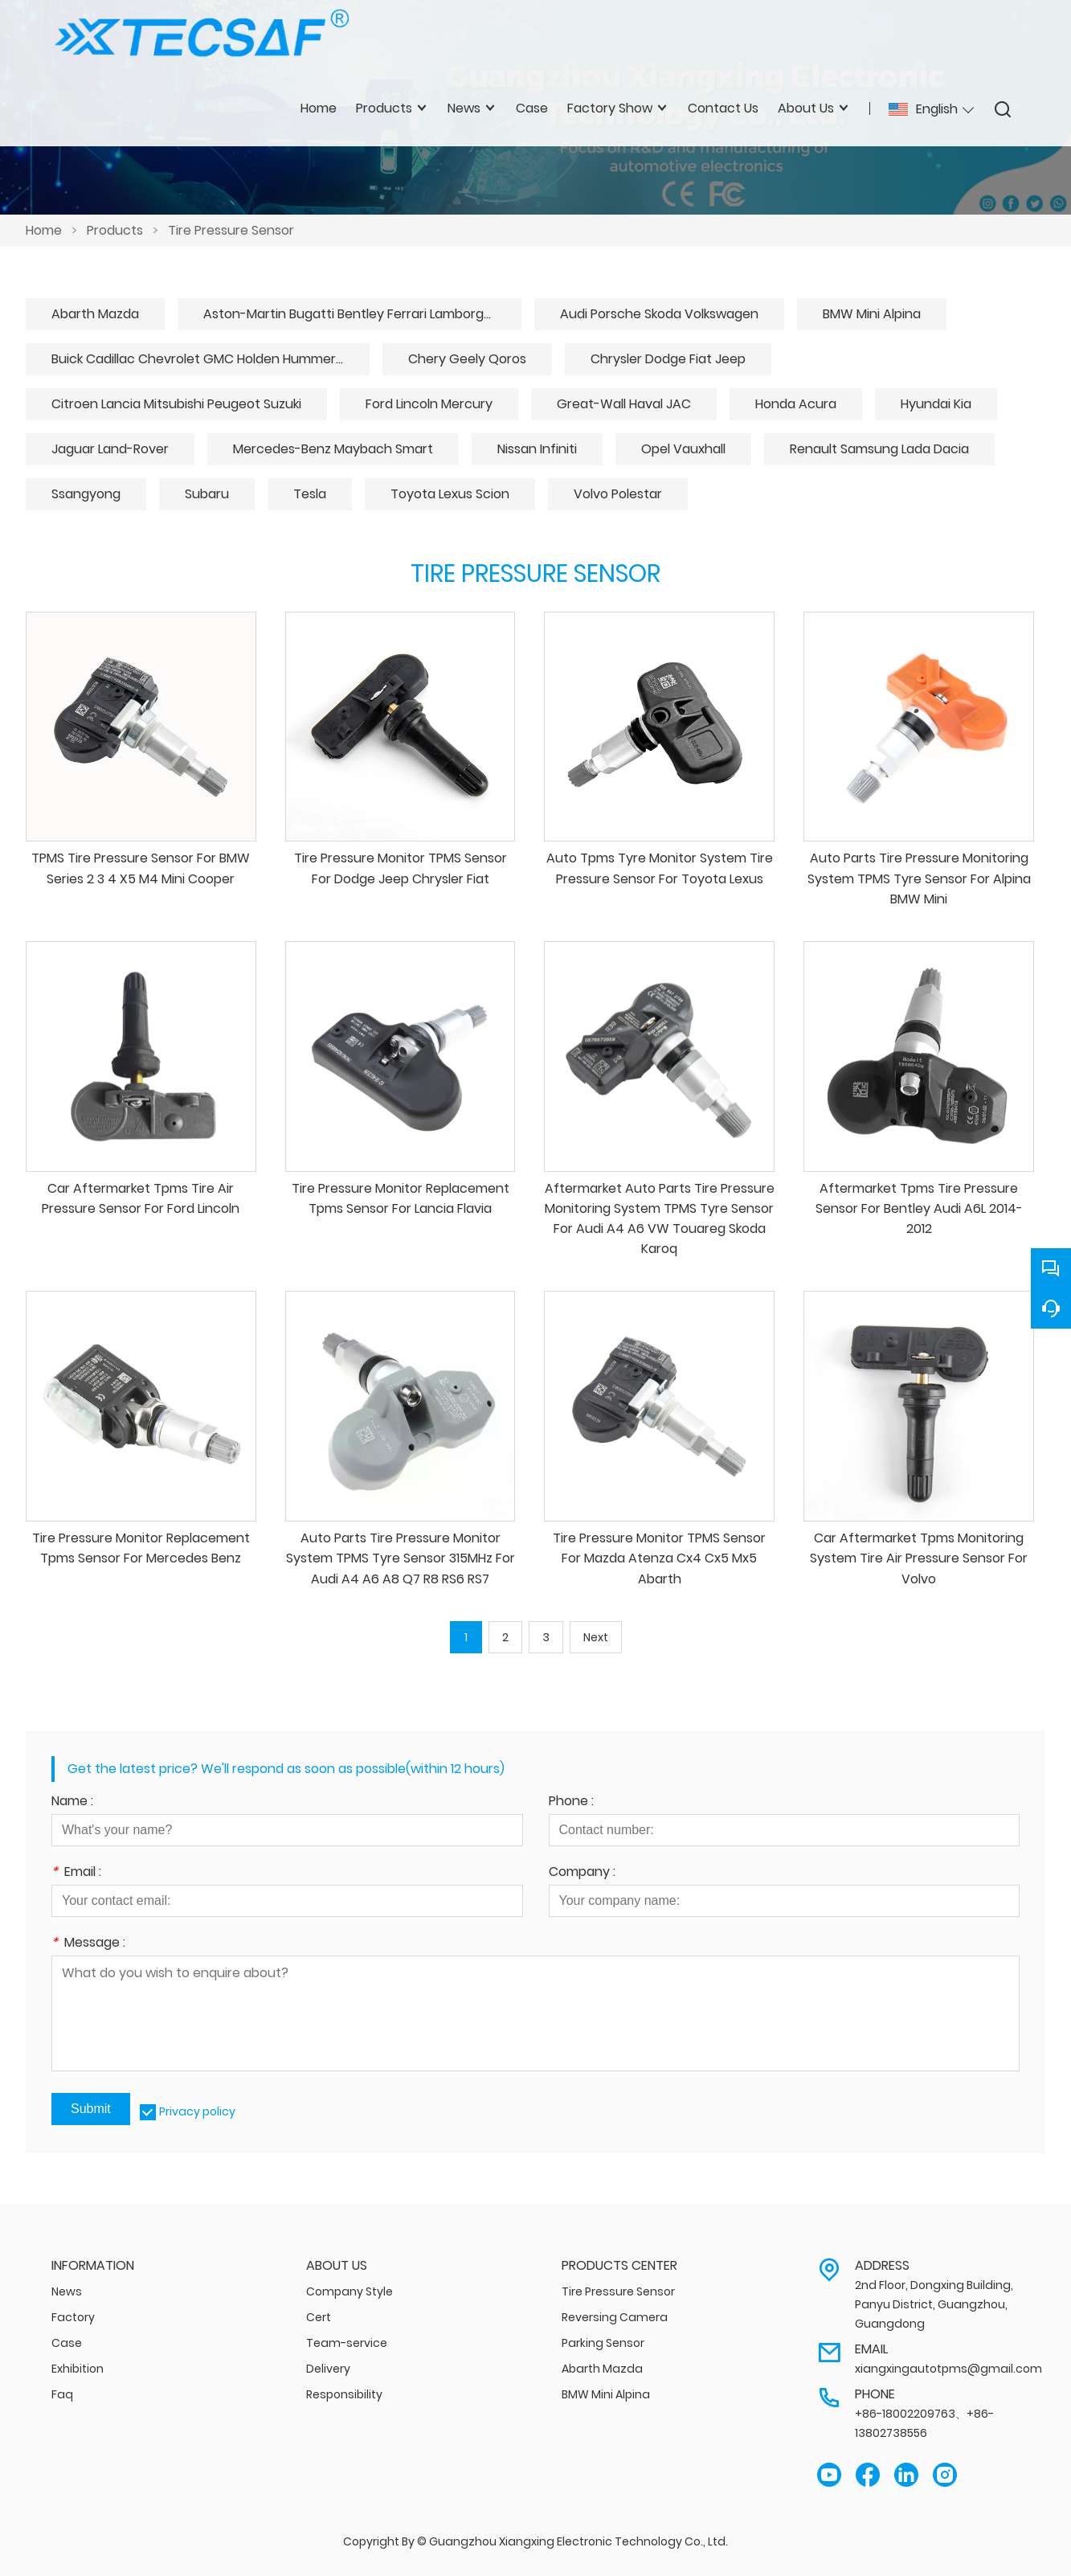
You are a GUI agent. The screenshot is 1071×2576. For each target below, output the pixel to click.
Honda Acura (795, 404)
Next (595, 1637)
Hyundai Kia (936, 404)
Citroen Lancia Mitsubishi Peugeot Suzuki (176, 404)
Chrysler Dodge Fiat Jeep (668, 359)
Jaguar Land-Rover (110, 449)
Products (115, 230)
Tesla (309, 494)
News (66, 2291)
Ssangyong (86, 494)
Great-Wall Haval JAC (624, 404)
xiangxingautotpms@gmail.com (948, 2369)
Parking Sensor (603, 2343)
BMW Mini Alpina (872, 314)
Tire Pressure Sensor (231, 230)
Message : (88, 1943)
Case (66, 2343)
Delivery (328, 2369)
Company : (582, 1873)
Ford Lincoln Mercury (429, 404)
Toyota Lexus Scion (449, 494)
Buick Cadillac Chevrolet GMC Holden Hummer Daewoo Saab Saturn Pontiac (210, 359)
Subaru (207, 494)
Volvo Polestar (618, 494)
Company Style (349, 2291)
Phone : (571, 1802)
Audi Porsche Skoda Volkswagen (659, 314)
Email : (76, 1873)
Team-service (346, 2343)
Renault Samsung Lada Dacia (879, 449)
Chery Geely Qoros (467, 359)
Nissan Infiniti (537, 449)
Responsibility (344, 2394)
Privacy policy (197, 2111)
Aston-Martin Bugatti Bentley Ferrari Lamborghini (354, 314)
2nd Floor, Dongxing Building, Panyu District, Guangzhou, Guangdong (934, 2304)
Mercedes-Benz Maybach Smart (333, 449)
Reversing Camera (615, 2317)
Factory (73, 2317)
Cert (318, 2317)
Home (44, 230)
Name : (72, 1802)
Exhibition (77, 2369)
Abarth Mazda (95, 314)
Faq (62, 2394)
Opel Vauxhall (683, 449)
